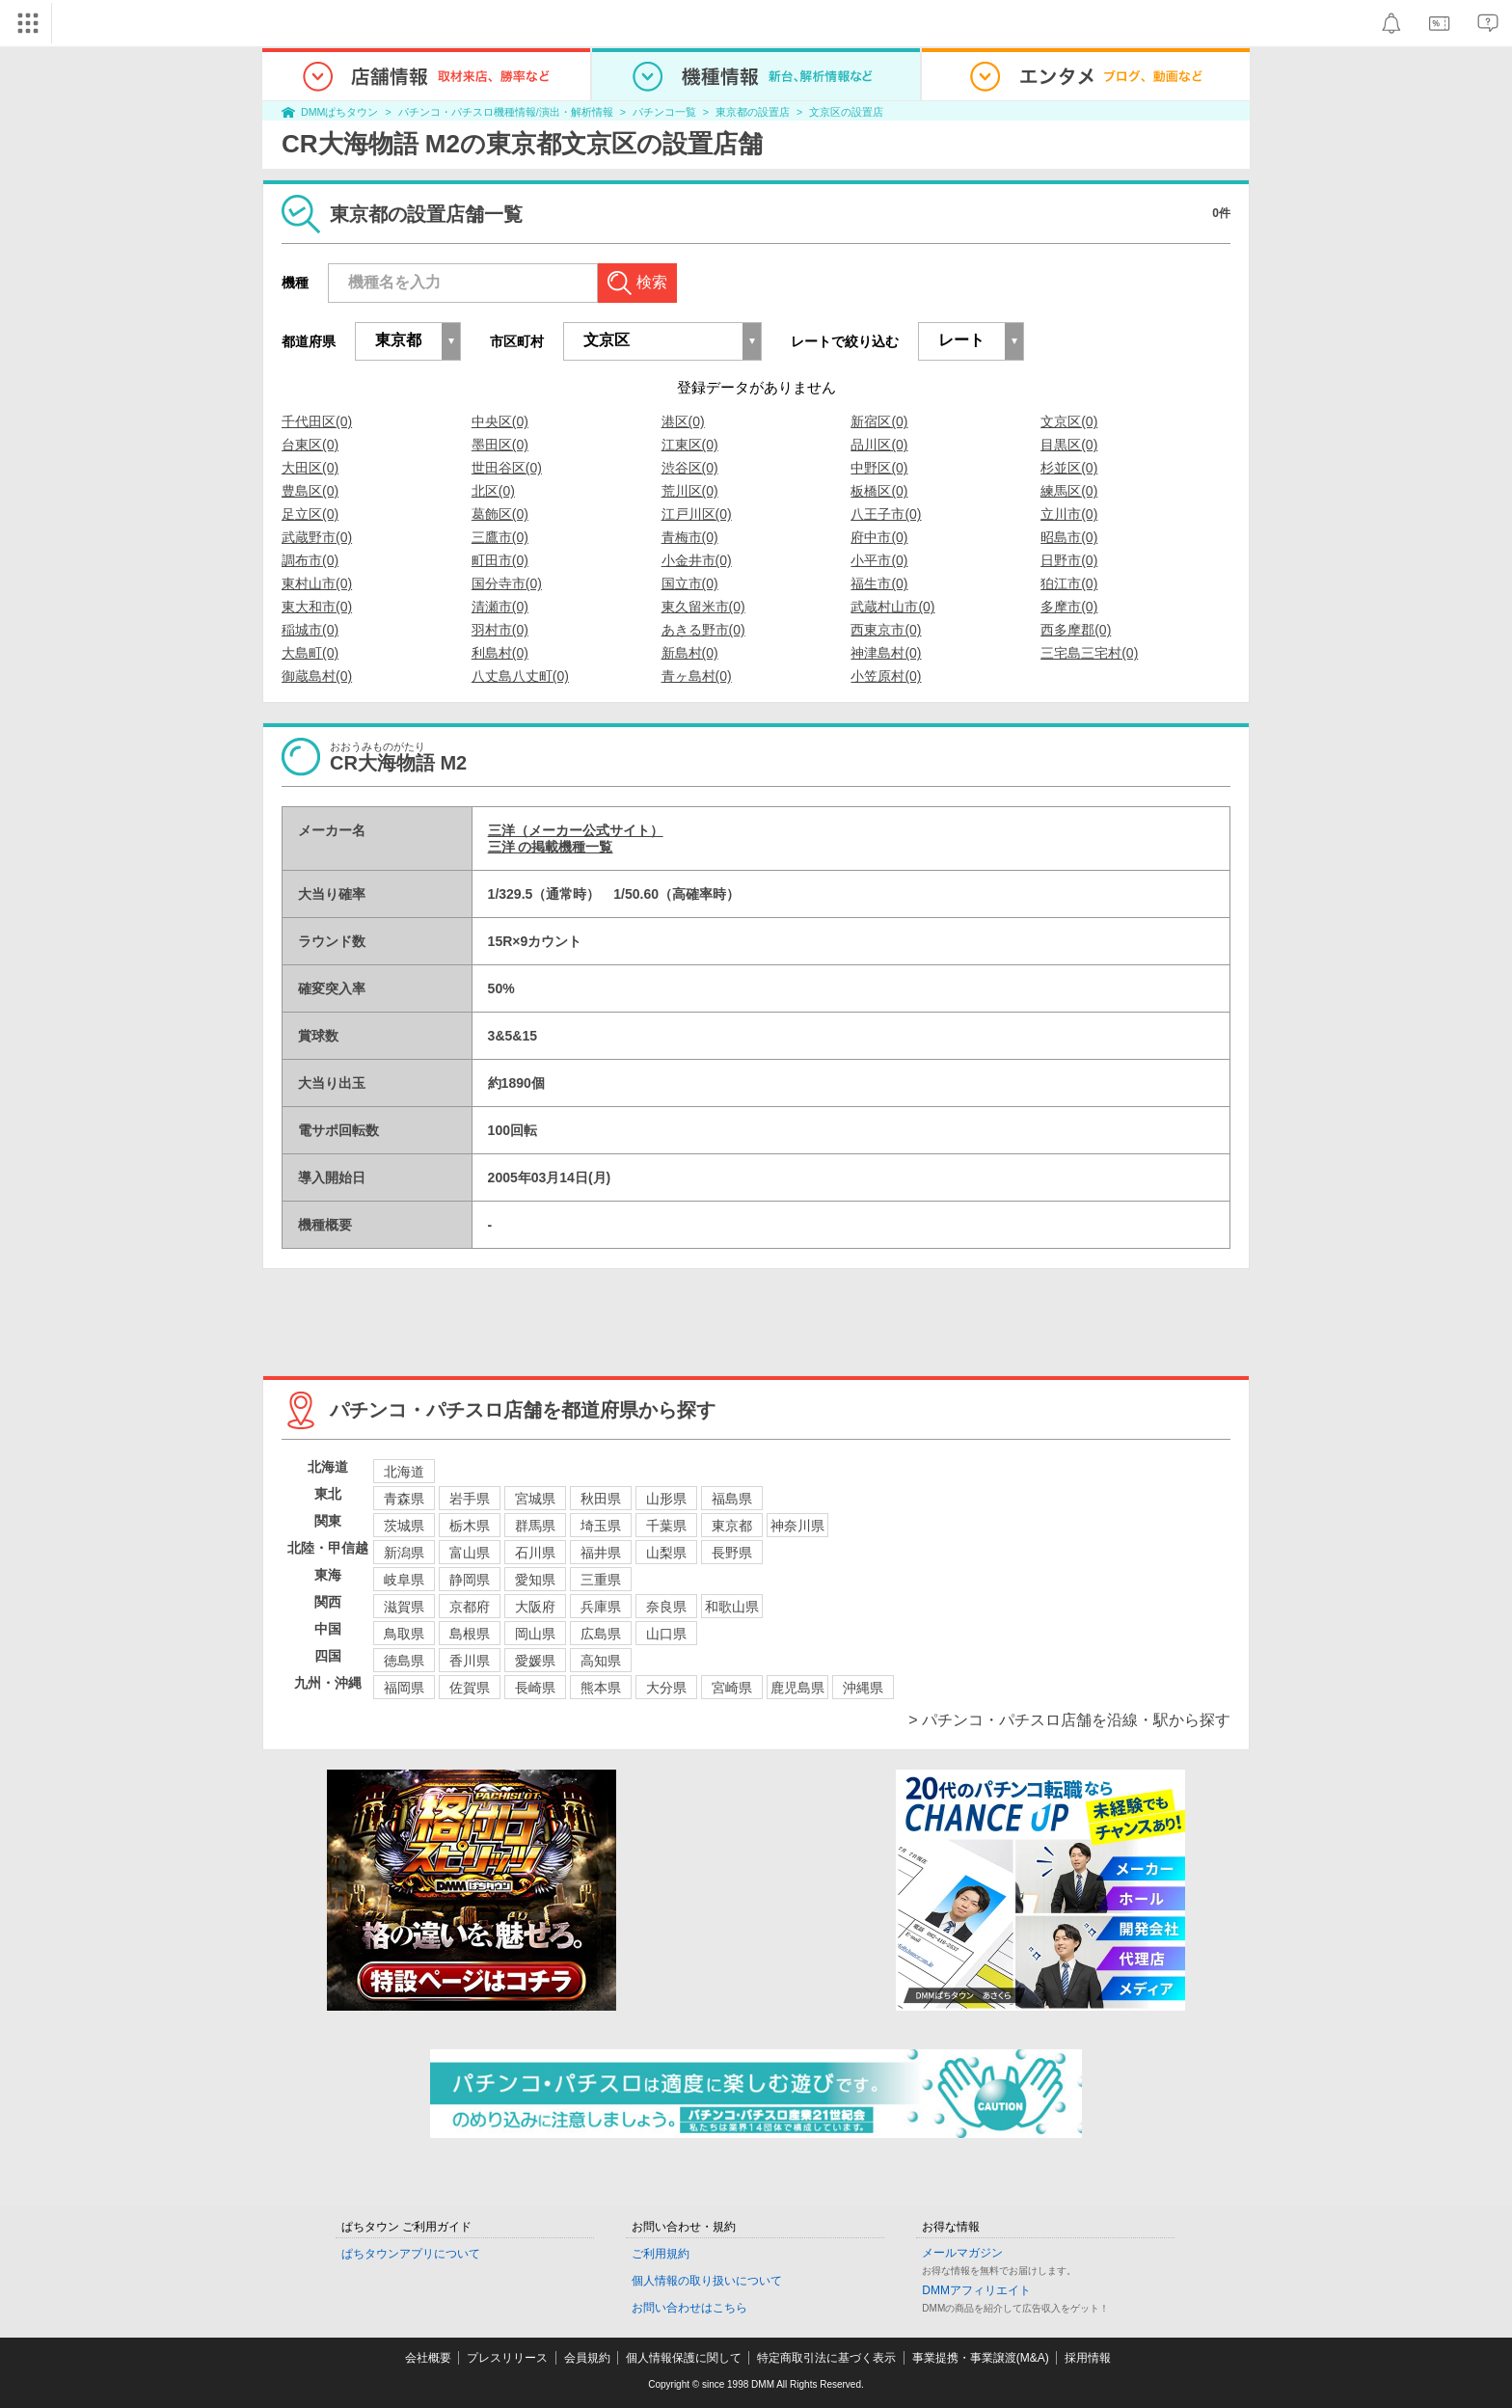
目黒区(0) (1068, 444)
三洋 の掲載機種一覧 (550, 846)
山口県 (666, 1633)
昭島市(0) (1068, 537)
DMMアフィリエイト (976, 2290)
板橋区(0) (878, 491)
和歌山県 (732, 1606)
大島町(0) (310, 653)
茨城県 (404, 1525)
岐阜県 (404, 1579)
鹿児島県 (797, 1687)
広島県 (600, 1633)
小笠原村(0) (885, 676)
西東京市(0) (885, 629)
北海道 (404, 1471)
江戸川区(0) (697, 514)
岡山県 (535, 1633)
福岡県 (404, 1687)
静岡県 (469, 1579)
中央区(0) (500, 421)
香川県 (469, 1660)
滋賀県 (404, 1606)
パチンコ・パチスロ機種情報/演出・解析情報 (505, 112)
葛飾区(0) (500, 514)
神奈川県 (797, 1525)
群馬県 (535, 1525)
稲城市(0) (310, 629)
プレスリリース (507, 2358)
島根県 (469, 1633)
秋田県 (600, 1498)
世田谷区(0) (507, 467)
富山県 (469, 1552)
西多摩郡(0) (1075, 629)
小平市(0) (878, 560)
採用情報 (1088, 2358)
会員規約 (587, 2358)
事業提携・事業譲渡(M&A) (980, 2358)
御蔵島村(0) (317, 676)
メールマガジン (962, 2252)
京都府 (469, 1606)
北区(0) (493, 491)
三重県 (600, 1579)
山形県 (666, 1498)
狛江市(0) (1068, 583)
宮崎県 (732, 1687)
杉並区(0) (1068, 467)
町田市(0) (500, 560)
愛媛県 (535, 1660)
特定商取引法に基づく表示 (826, 2358)
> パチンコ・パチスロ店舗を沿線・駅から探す (1069, 1720)
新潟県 (404, 1552)
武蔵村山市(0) (892, 606)
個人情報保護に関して (684, 2358)
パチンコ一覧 (664, 112)
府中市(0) (878, 537)
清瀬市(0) (500, 606)
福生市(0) (878, 583)
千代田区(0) (317, 421)
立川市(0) (1068, 514)
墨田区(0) (500, 444)
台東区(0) (310, 444)
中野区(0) (878, 467)
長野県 (732, 1552)
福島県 (732, 1498)
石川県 (535, 1552)
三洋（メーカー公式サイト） (575, 830)
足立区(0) (310, 514)
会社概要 (428, 2358)
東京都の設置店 (753, 112)
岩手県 (469, 1498)
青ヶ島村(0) (697, 676)
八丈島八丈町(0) (520, 676)
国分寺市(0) (507, 583)
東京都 (732, 1525)
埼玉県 (600, 1525)
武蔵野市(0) (317, 537)
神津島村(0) (885, 653)
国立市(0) (690, 583)
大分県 (666, 1687)
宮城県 (535, 1498)
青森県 (404, 1498)
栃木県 (469, 1525)
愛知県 (535, 1579)
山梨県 (666, 1552)
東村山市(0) (317, 583)
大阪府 (535, 1606)
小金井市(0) (697, 560)
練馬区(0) (1068, 491)
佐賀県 (469, 1687)
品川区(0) (878, 444)
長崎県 (535, 1687)
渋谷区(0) (690, 467)
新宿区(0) (878, 421)
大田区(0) (310, 467)
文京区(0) (1068, 421)
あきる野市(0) (703, 629)
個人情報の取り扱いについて (707, 2280)
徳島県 (404, 1660)
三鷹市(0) (500, 537)
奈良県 (666, 1606)
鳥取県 (404, 1633)
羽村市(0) (500, 629)
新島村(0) (690, 653)
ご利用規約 (660, 2253)
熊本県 (600, 1687)
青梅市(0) (690, 537)
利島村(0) (500, 653)
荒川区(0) (690, 491)
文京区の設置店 (846, 112)
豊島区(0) (310, 491)
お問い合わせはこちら (689, 2307)
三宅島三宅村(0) (1089, 653)
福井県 (600, 1552)
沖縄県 (863, 1687)
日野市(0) (1068, 560)
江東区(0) (690, 444)
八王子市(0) (885, 514)
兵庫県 (600, 1606)
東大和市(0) (317, 606)
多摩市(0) (1068, 606)
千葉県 (666, 1525)
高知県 (600, 1660)
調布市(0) (310, 560)
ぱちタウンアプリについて (410, 2253)
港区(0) (683, 421)
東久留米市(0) (703, 606)
